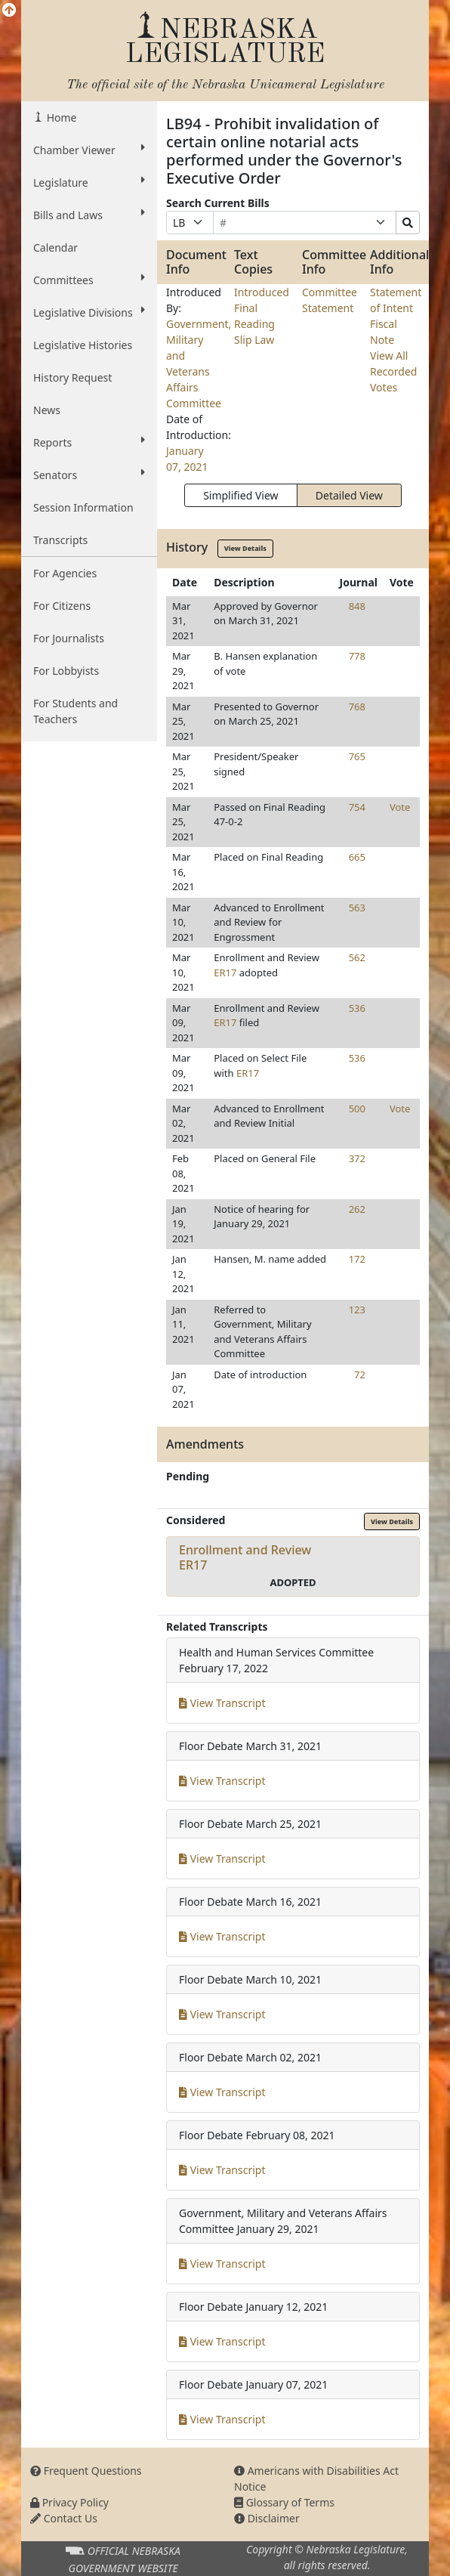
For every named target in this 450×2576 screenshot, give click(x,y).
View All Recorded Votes (393, 371)
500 (357, 1108)
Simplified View (240, 495)
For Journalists (68, 638)
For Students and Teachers (75, 711)
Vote (400, 807)
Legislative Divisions (89, 312)
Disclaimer (267, 2518)
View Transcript (222, 1703)
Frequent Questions (86, 2470)
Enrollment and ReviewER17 (245, 1557)
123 (357, 1309)
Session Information (83, 507)
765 (357, 756)
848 (357, 606)
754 (357, 807)
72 (359, 1374)
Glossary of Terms (284, 2502)
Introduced (261, 292)
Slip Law (254, 339)
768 (357, 706)
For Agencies (65, 573)
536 (357, 1008)
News (46, 410)
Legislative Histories (82, 345)
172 (357, 1259)
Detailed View (349, 495)
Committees (89, 279)
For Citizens (62, 605)
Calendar (55, 247)
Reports (89, 442)
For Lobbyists (66, 670)
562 (357, 957)
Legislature (89, 182)
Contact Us (63, 2518)
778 (357, 656)
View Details (245, 548)
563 (357, 907)
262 (357, 1209)
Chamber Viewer (89, 149)
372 (357, 1158)
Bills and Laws (89, 214)
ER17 (225, 972)
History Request (72, 377)
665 (357, 857)
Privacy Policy (69, 2502)
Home (60, 117)
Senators (89, 474)
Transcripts (60, 540)
